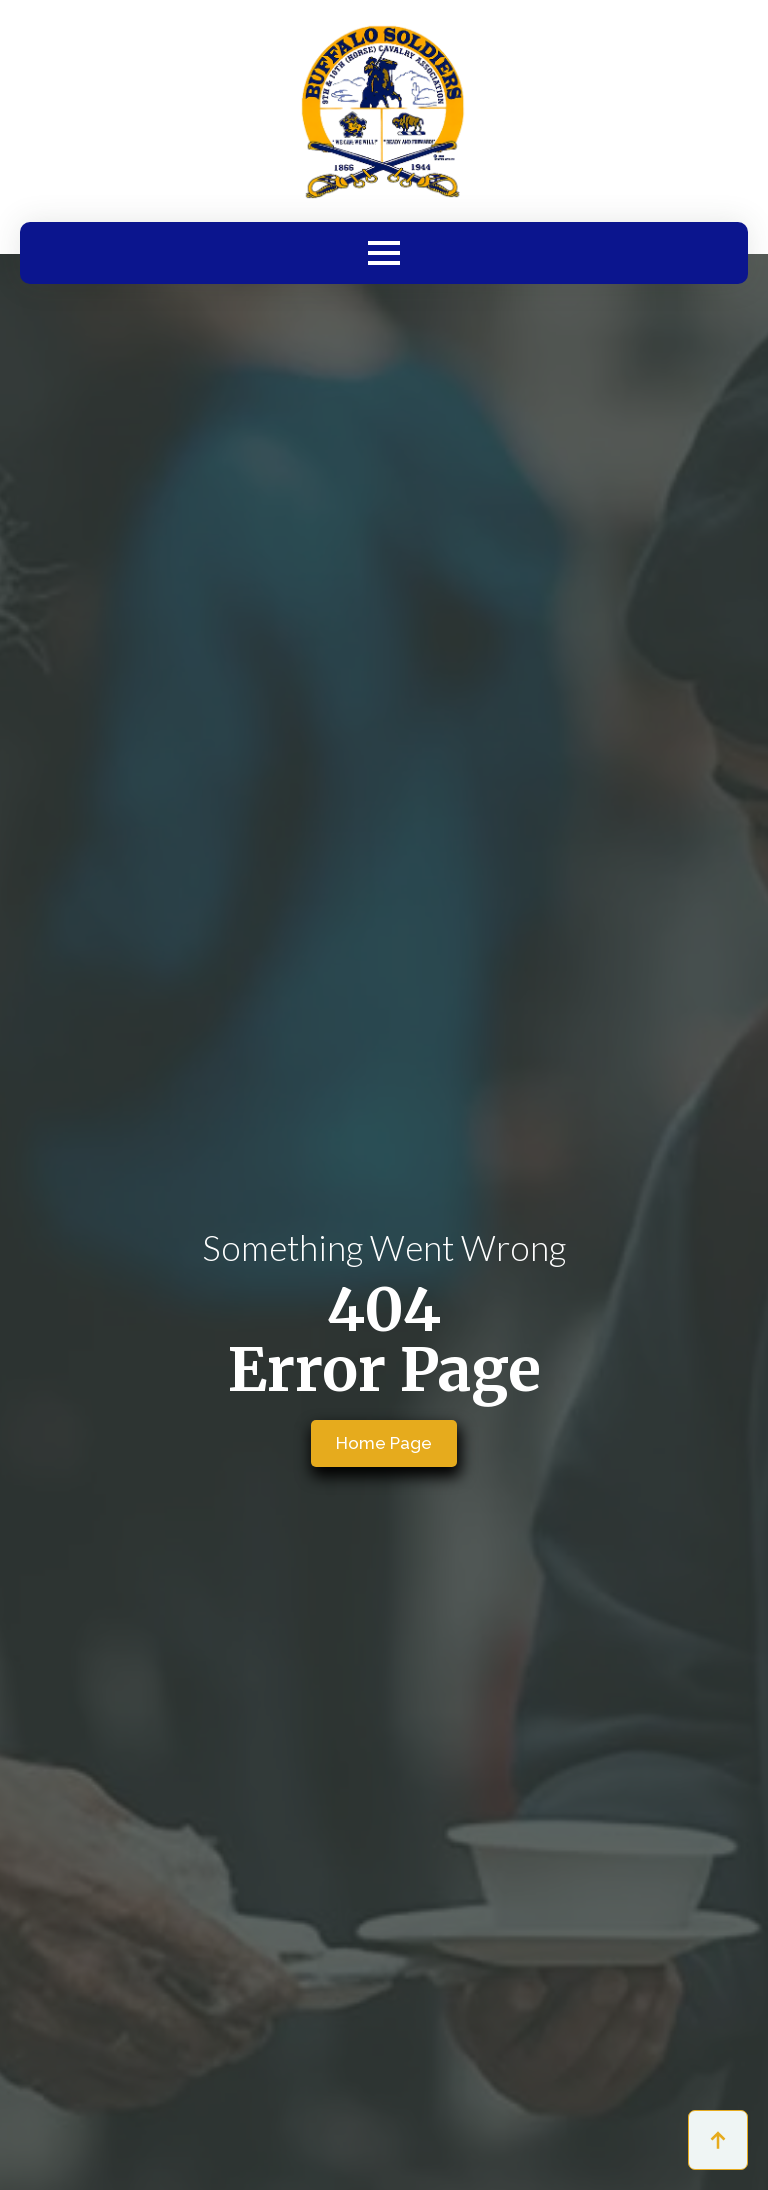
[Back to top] (718, 2140)
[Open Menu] (384, 253)
